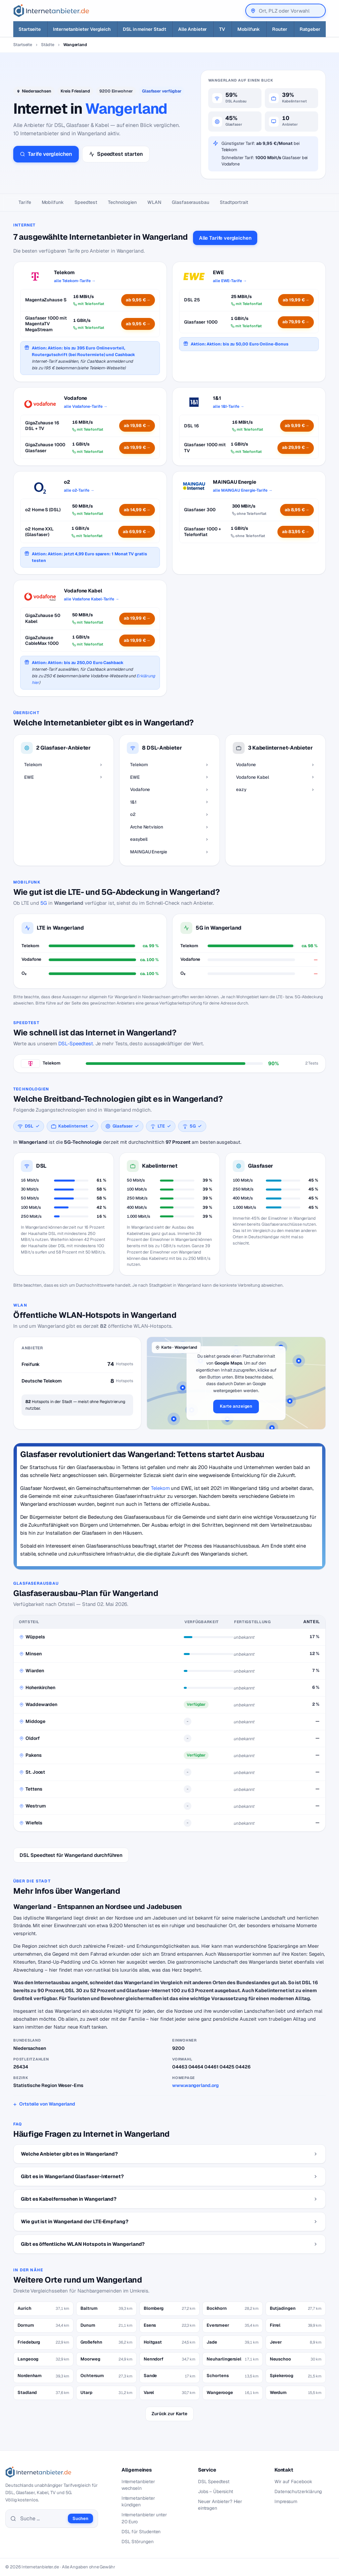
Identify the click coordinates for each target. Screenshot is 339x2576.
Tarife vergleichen (46, 154)
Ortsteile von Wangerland (47, 2104)
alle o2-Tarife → (79, 490)
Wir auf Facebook (293, 2481)
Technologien (122, 202)
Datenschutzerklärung (298, 2491)
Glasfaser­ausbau (190, 202)
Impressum (285, 2501)
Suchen (80, 2518)
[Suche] (42, 2518)
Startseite (22, 44)
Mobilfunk (53, 202)
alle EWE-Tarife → (230, 280)
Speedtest (85, 202)
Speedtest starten (116, 154)
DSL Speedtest (213, 2481)
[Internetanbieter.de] (51, 10)
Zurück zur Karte (169, 2414)
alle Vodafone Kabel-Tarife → (91, 599)
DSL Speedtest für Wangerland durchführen (71, 1855)
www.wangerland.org (195, 2085)
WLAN (154, 202)
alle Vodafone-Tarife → (85, 406)
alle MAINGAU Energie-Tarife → (242, 490)
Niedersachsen (36, 91)
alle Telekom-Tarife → (74, 280)
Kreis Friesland (75, 91)
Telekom (160, 1488)
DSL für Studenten (141, 2532)
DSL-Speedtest (75, 1043)
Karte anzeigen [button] (236, 1406)
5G (43, 903)
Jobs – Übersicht (215, 2491)
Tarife (25, 202)
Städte (47, 44)
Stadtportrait (234, 202)
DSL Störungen (137, 2542)
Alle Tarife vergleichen (225, 238)
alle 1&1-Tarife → (228, 406)
